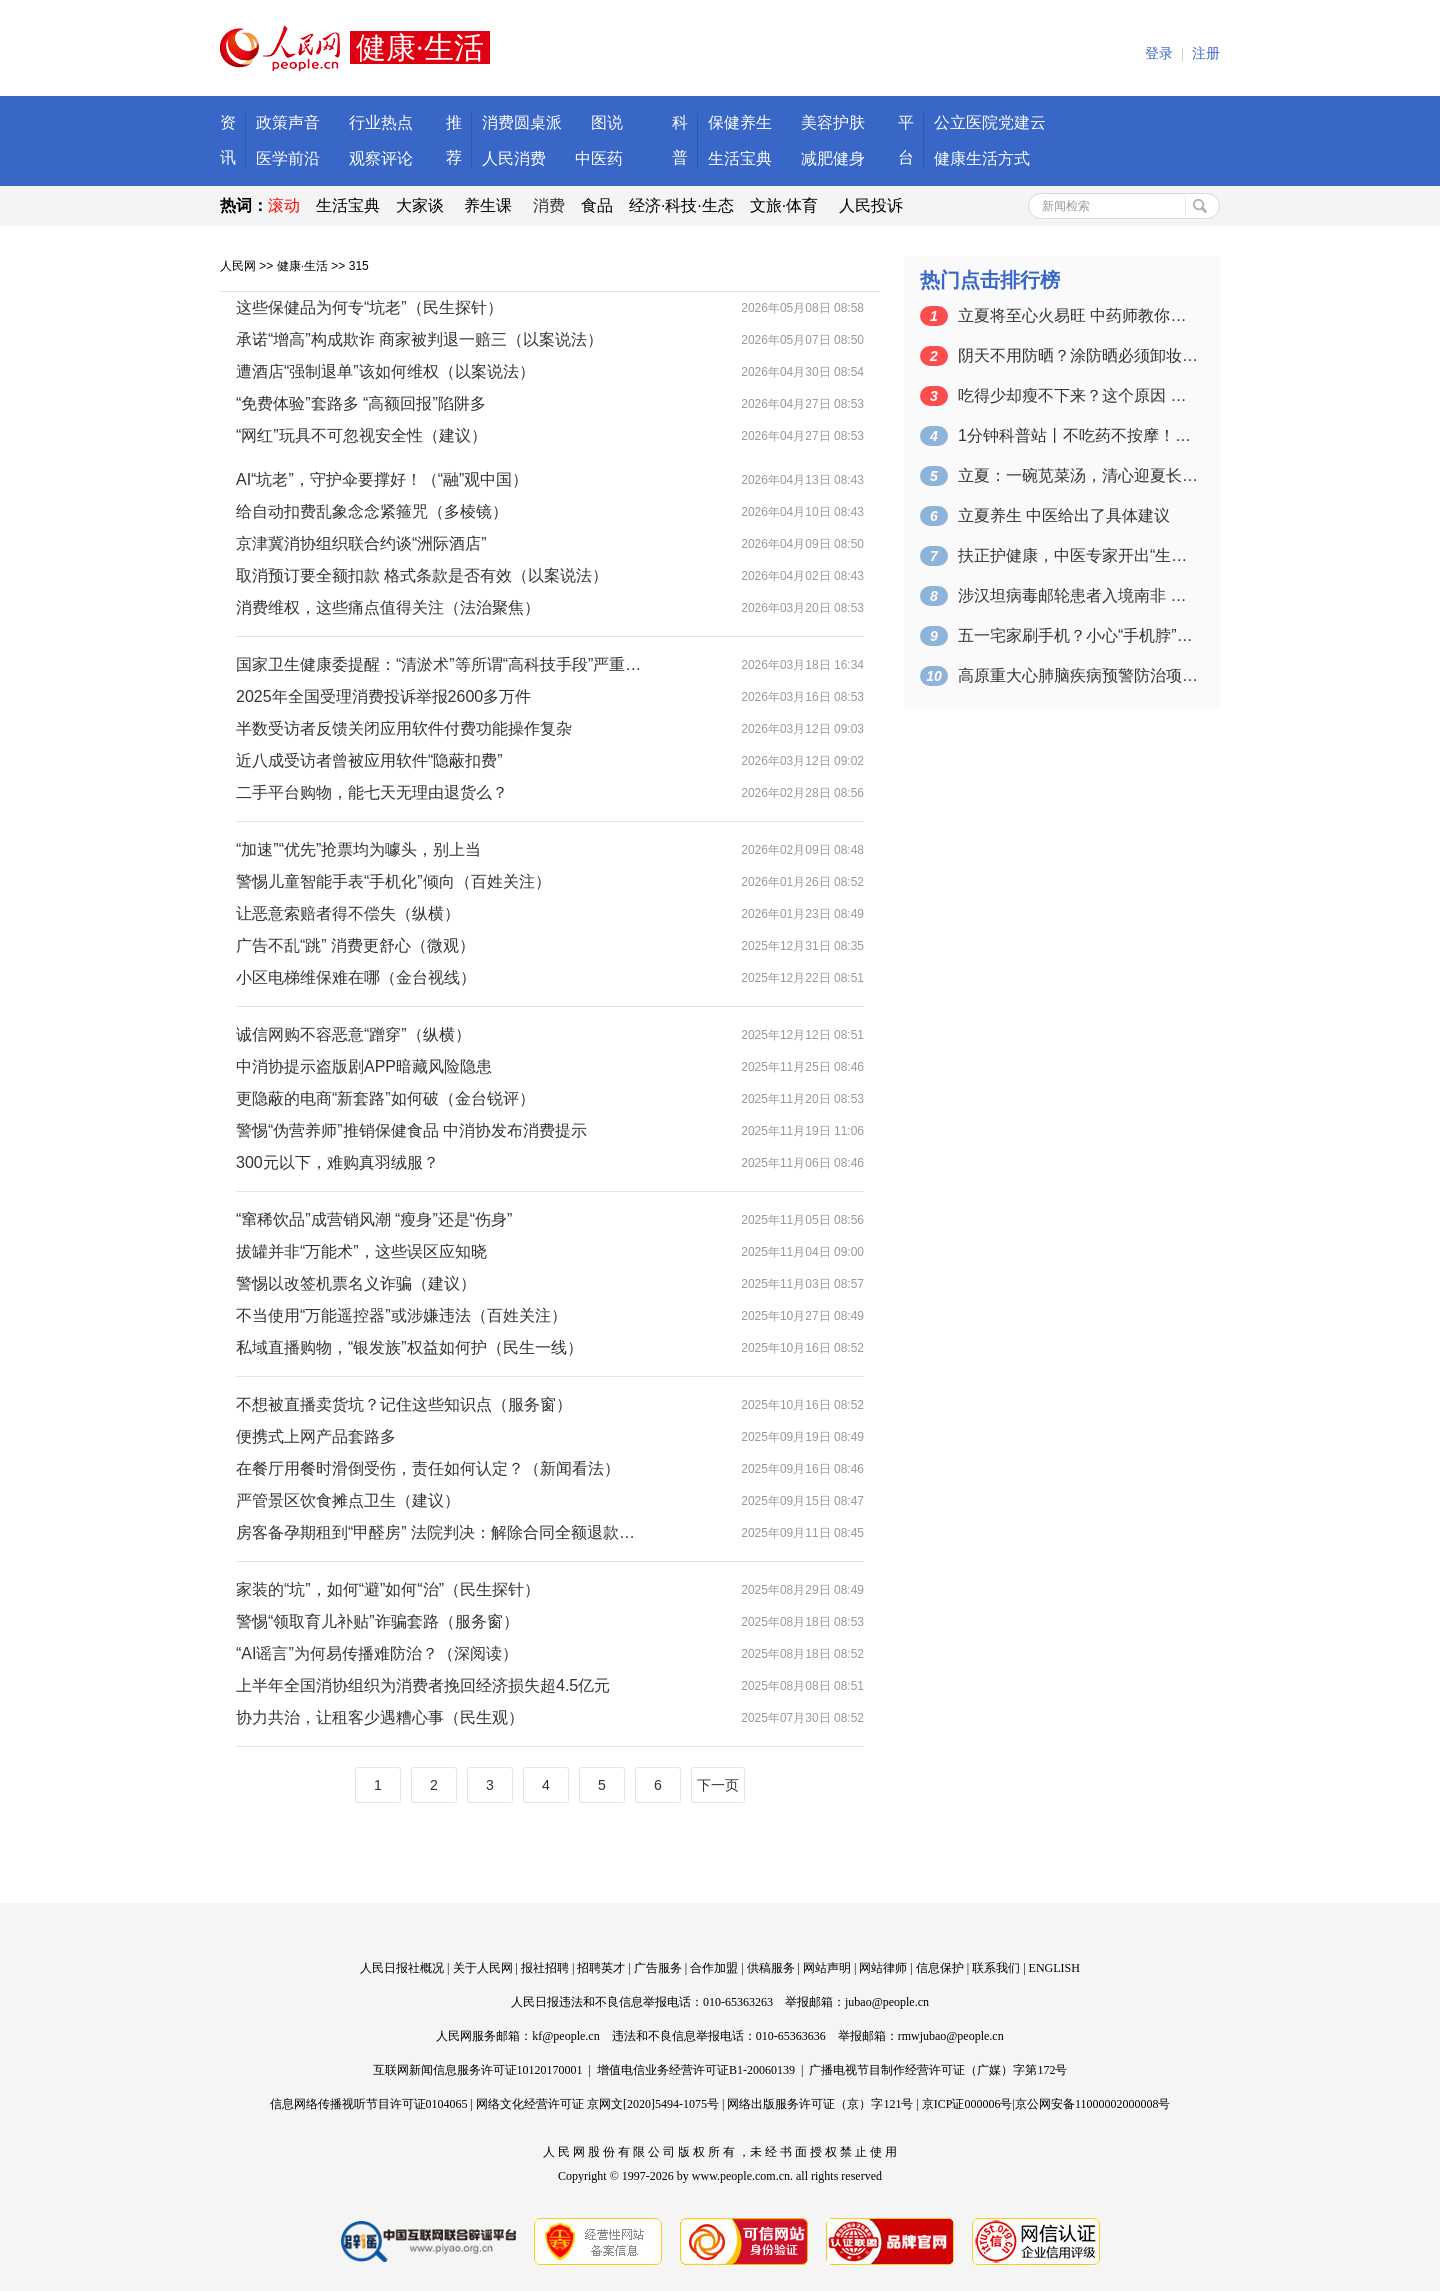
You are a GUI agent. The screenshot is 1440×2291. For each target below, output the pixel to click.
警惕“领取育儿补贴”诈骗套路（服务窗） (377, 1621)
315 (359, 266)
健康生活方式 (982, 158)
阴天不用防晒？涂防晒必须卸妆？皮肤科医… (1078, 355)
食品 (597, 205)
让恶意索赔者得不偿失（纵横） (348, 913)
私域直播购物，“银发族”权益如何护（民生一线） (409, 1347)
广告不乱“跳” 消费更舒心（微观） (355, 945)
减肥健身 (833, 158)
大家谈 (420, 205)
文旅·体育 (784, 205)
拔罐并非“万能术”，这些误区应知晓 (361, 1251)
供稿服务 (771, 1968)
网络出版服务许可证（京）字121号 (820, 2104)
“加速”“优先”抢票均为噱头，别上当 (358, 849)
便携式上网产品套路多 (316, 1436)
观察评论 (381, 158)
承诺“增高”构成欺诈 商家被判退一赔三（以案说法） (419, 339)
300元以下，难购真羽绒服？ (337, 1162)
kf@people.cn (565, 2036)
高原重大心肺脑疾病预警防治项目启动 (1078, 675)
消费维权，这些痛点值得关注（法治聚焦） (388, 607)
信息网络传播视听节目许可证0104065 (369, 2104)
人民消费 (514, 158)
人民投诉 (871, 205)
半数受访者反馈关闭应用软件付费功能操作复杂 (404, 728)
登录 (1159, 53)
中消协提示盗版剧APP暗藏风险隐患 (364, 1066)
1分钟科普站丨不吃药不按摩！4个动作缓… (1078, 435)
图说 (607, 122)
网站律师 (883, 1968)
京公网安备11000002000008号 (1093, 2104)
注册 (1206, 53)
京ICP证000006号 (967, 2104)
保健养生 (740, 122)
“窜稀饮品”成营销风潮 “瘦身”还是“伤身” (374, 1219)
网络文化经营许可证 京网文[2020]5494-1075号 (597, 2104)
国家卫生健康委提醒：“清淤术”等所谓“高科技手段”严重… (438, 664)
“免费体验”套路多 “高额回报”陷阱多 (361, 403)
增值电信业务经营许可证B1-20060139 (696, 2070)
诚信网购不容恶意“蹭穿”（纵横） (353, 1034)
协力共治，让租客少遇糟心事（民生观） (380, 1717)
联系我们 (996, 1968)
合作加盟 (714, 1968)
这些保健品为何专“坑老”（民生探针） (369, 307)
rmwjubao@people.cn (951, 2036)
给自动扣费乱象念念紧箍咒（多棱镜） (372, 511)
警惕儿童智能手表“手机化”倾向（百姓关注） (393, 881)
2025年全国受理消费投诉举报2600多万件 (383, 696)
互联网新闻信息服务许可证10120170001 (478, 2070)
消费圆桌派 (522, 122)
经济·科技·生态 (681, 205)
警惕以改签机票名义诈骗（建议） (356, 1283)
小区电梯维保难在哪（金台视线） (356, 977)
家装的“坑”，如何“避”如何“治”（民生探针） (388, 1589)
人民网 (238, 266)
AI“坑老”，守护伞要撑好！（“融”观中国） (382, 479)
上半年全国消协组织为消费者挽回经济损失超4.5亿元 (423, 1685)
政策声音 (288, 122)
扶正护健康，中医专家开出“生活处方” (1078, 555)
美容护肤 (833, 122)
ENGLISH (1054, 1968)
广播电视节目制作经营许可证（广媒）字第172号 (938, 2070)
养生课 (488, 205)
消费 (549, 205)
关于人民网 (483, 1968)
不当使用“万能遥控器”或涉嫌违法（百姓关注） (401, 1315)
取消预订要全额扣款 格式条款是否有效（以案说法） (422, 575)
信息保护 (940, 1968)
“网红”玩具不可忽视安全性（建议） (361, 435)
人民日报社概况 (402, 1968)
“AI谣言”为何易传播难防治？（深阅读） (377, 1653)
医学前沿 (288, 158)
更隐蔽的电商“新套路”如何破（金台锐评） (385, 1098)
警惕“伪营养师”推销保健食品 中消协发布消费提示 (411, 1130)
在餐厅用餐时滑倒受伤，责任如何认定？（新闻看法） (428, 1468)
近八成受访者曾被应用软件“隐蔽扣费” (369, 760)
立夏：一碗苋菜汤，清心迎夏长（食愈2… (1078, 475)
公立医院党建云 (990, 122)
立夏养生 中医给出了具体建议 (1064, 515)
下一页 (718, 1785)
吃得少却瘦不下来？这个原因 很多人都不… (1078, 395)
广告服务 (658, 1968)
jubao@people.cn (887, 2002)
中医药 (599, 158)
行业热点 (381, 122)
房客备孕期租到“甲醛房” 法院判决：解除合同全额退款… (435, 1532)
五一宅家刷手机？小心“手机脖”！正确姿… (1078, 635)
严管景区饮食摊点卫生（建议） (348, 1500)
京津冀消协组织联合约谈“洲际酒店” (361, 543)
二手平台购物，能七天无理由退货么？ (372, 792)
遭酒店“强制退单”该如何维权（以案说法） (385, 371)
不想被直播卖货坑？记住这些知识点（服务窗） (404, 1404)
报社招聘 (545, 1968)
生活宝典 (740, 158)
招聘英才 (601, 1968)
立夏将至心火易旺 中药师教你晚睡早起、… (1078, 315)
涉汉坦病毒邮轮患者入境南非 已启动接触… (1078, 595)
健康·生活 (302, 266)
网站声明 (827, 1968)
